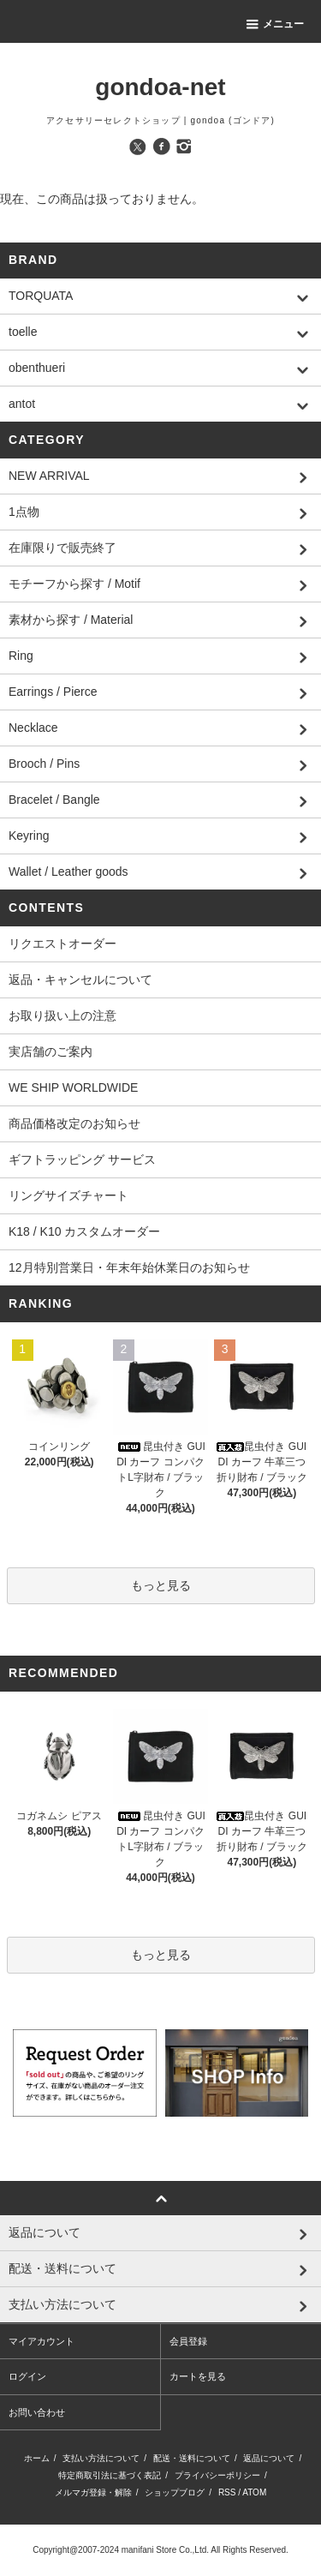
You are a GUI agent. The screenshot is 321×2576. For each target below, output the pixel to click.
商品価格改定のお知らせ (74, 1123)
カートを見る (197, 2376)
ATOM (254, 2492)
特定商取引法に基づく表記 (109, 2475)
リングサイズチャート (68, 1195)
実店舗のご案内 (50, 1051)
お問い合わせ (37, 2412)
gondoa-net (160, 87)
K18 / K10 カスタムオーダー (84, 1231)
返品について (268, 2458)
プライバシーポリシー (217, 2475)
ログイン (27, 2376)
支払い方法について (101, 2458)
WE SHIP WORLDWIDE (73, 1087)
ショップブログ (175, 2492)
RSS (227, 2492)
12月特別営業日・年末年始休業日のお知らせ (129, 1267)
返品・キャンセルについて (80, 979)
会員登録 (188, 2341)
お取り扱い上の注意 (62, 1015)
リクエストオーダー (62, 943)
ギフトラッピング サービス (82, 1159)
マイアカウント (41, 2341)
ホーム (37, 2458)
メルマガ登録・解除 (93, 2492)
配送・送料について (191, 2458)
